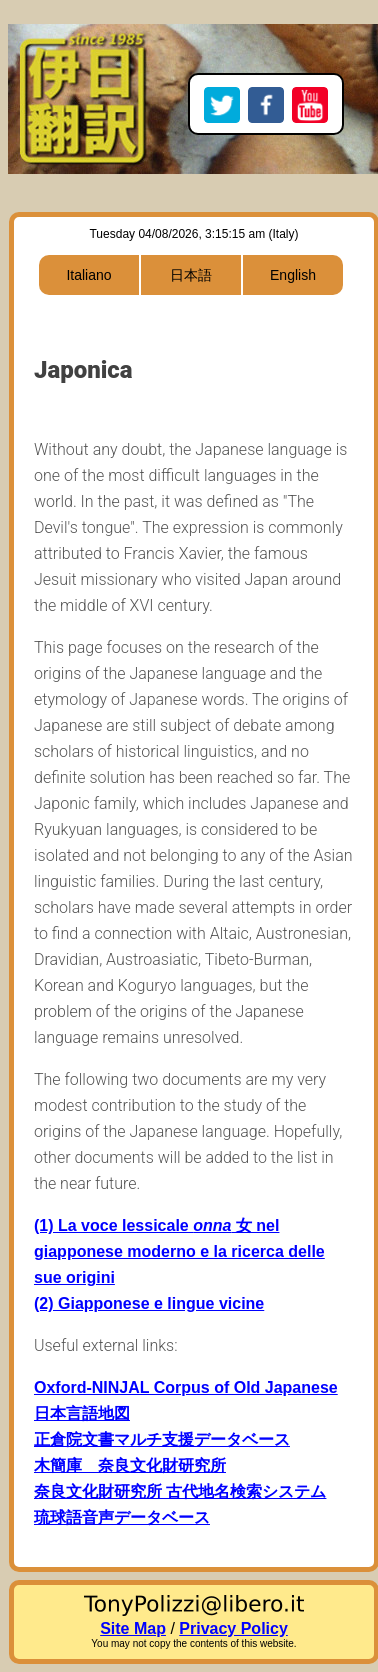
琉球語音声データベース (122, 1517)
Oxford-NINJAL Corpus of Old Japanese (186, 1387)
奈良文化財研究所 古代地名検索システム (180, 1491)
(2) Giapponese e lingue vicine (149, 1303)
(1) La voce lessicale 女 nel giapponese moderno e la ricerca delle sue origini (179, 1251)
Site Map (133, 1628)
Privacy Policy (233, 1628)
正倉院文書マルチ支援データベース (162, 1439)
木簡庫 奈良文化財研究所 (130, 1465)
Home (81, 45)
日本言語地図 (82, 1413)
